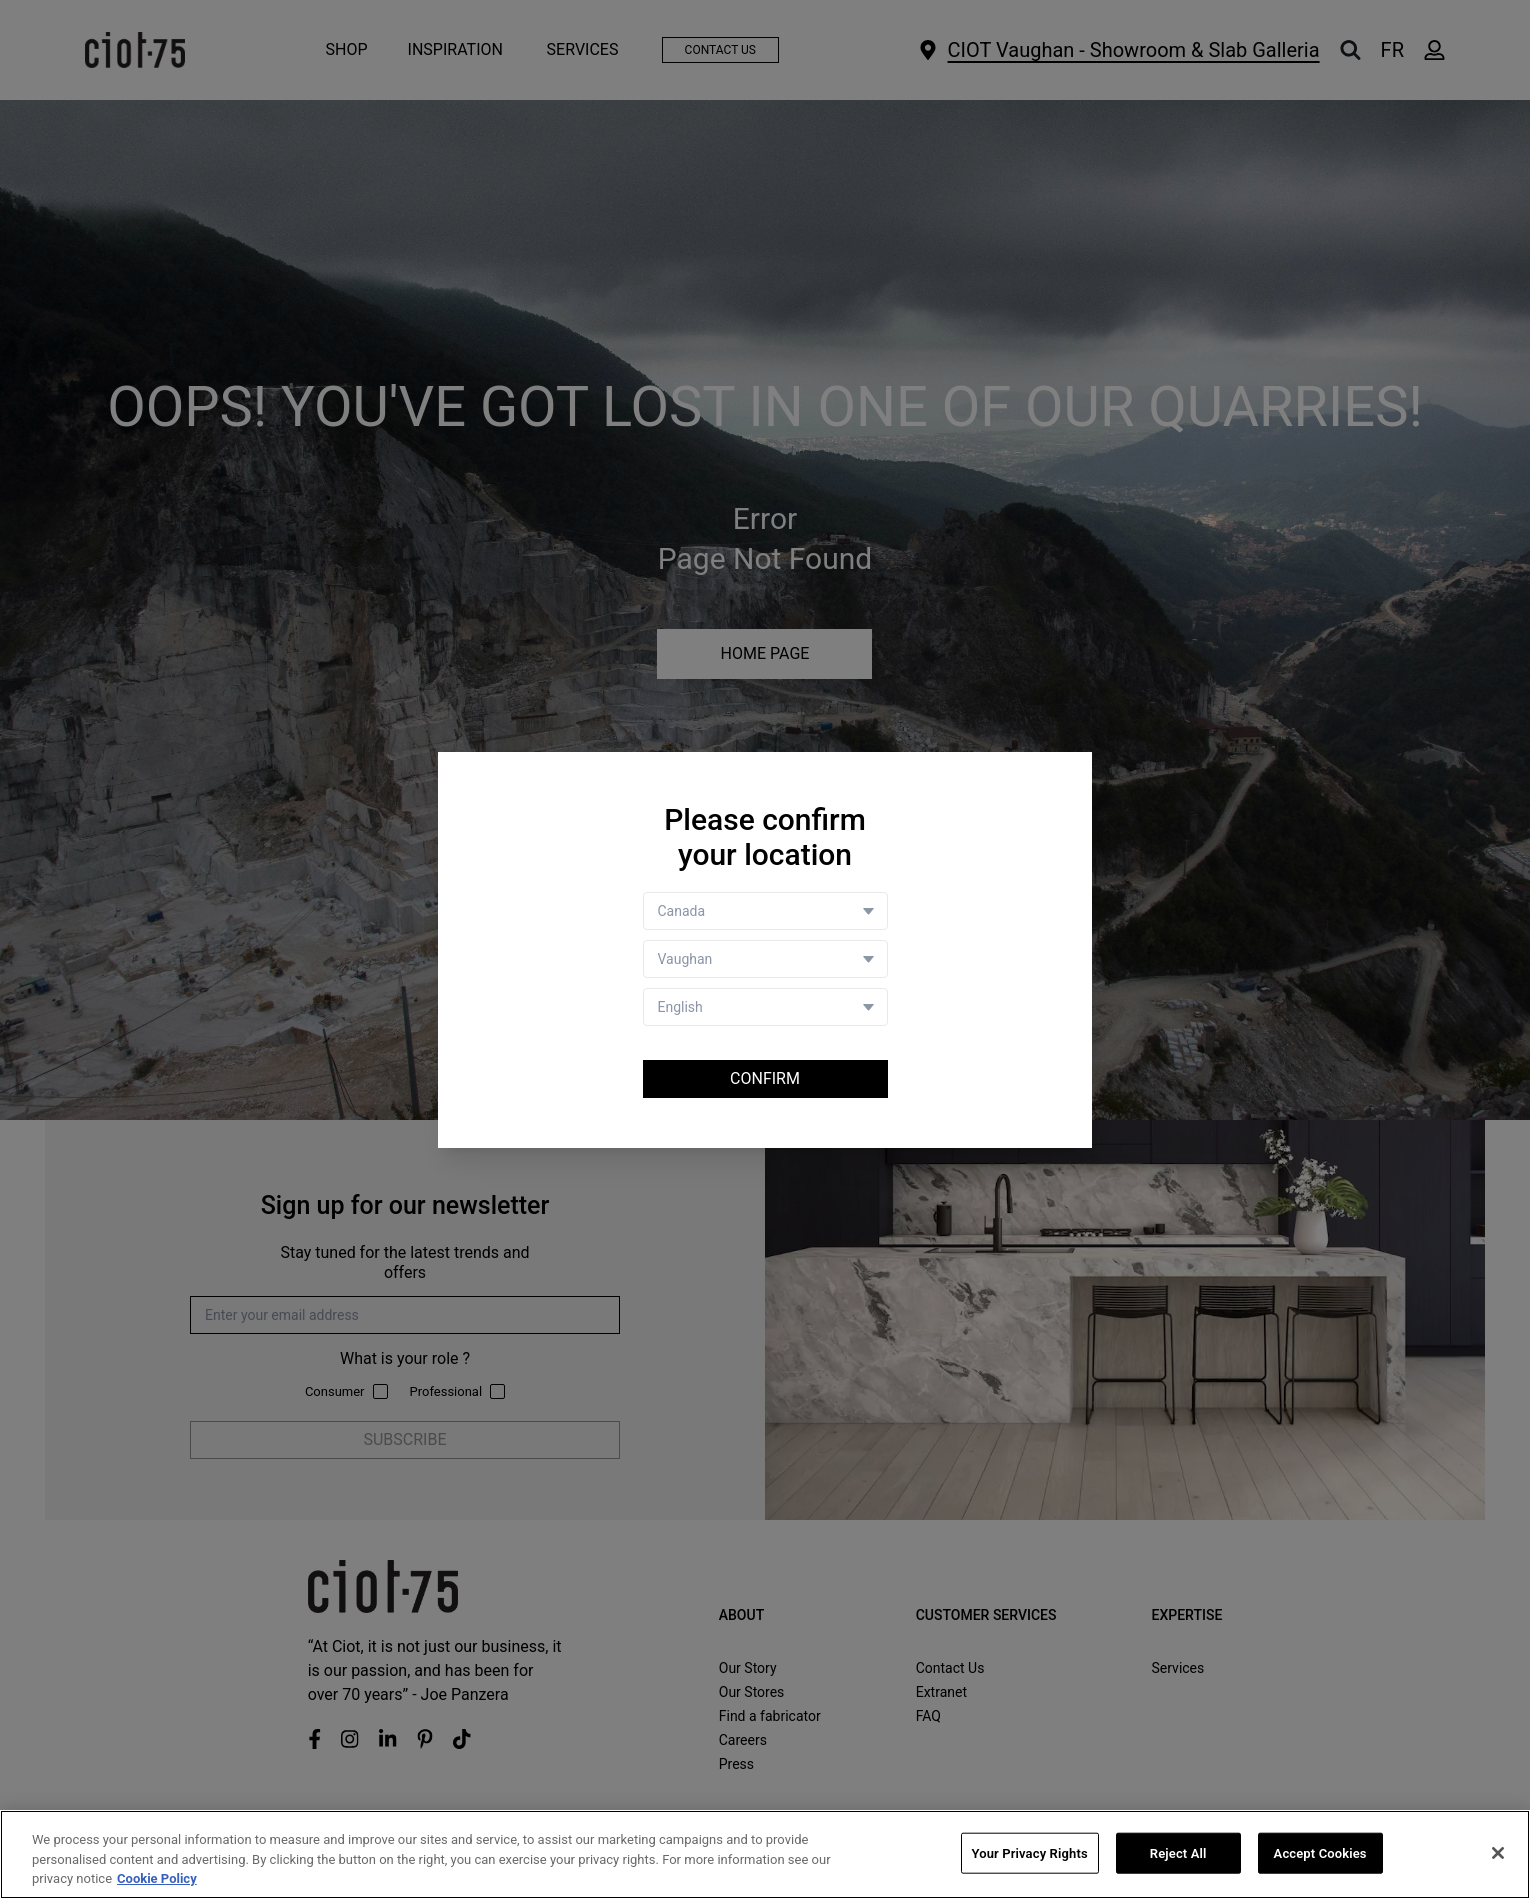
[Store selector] (765, 959)
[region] (765, 1854)
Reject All (1178, 1852)
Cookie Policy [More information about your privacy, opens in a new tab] (157, 1878)
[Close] (1498, 1853)
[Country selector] (765, 911)
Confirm (765, 1078)
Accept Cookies (1320, 1852)
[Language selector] (765, 1007)
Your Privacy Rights (1030, 1852)
